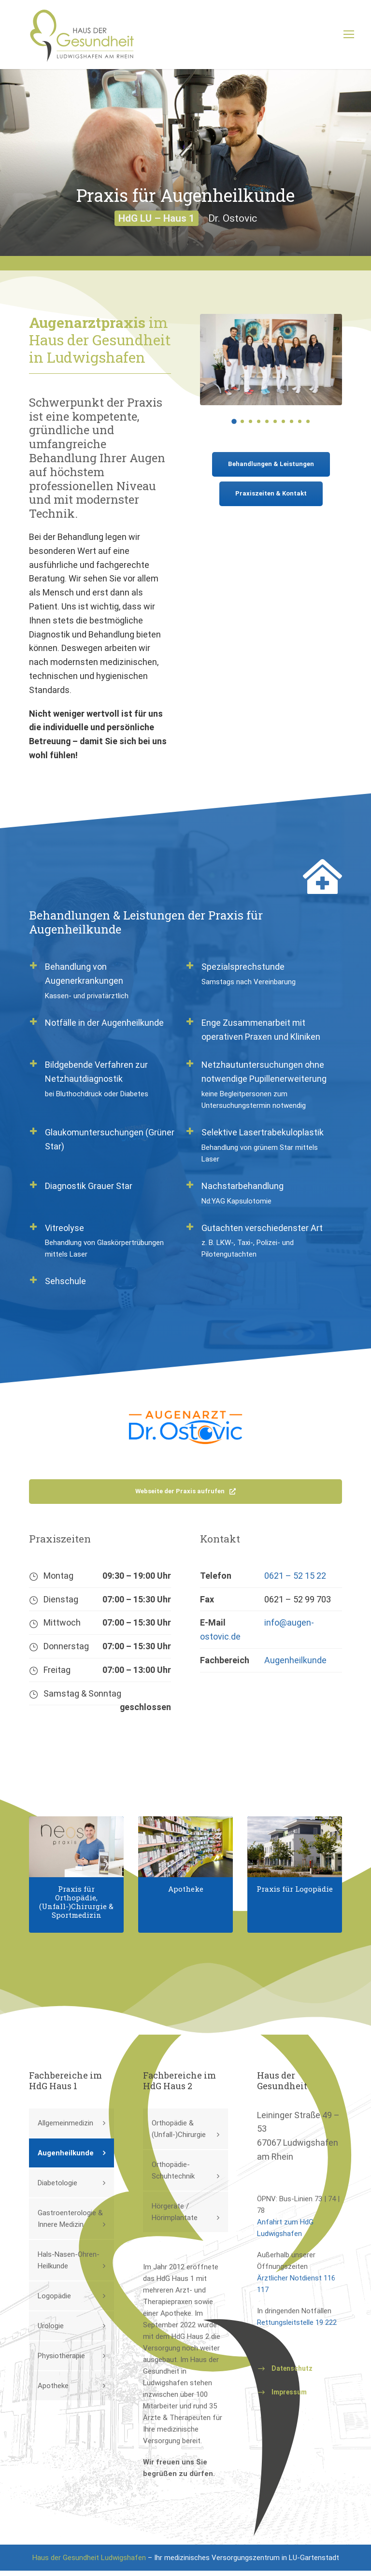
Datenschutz (292, 2374)
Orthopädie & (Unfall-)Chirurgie (179, 2134)
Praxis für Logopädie (295, 1894)
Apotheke (185, 1894)
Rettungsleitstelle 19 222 (297, 2327)
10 (308, 426)
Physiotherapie (61, 2361)
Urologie (51, 2331)
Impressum (289, 2397)
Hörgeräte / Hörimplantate (175, 2217)
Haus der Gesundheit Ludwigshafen (89, 2563)
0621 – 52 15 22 (295, 1581)
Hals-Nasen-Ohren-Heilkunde (69, 2265)
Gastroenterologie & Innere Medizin (70, 2224)
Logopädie (54, 2301)
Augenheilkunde (295, 1665)
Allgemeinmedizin (65, 2128)
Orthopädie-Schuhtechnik (173, 2176)
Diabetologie (57, 2188)
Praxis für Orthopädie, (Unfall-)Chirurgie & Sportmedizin (76, 1907)
